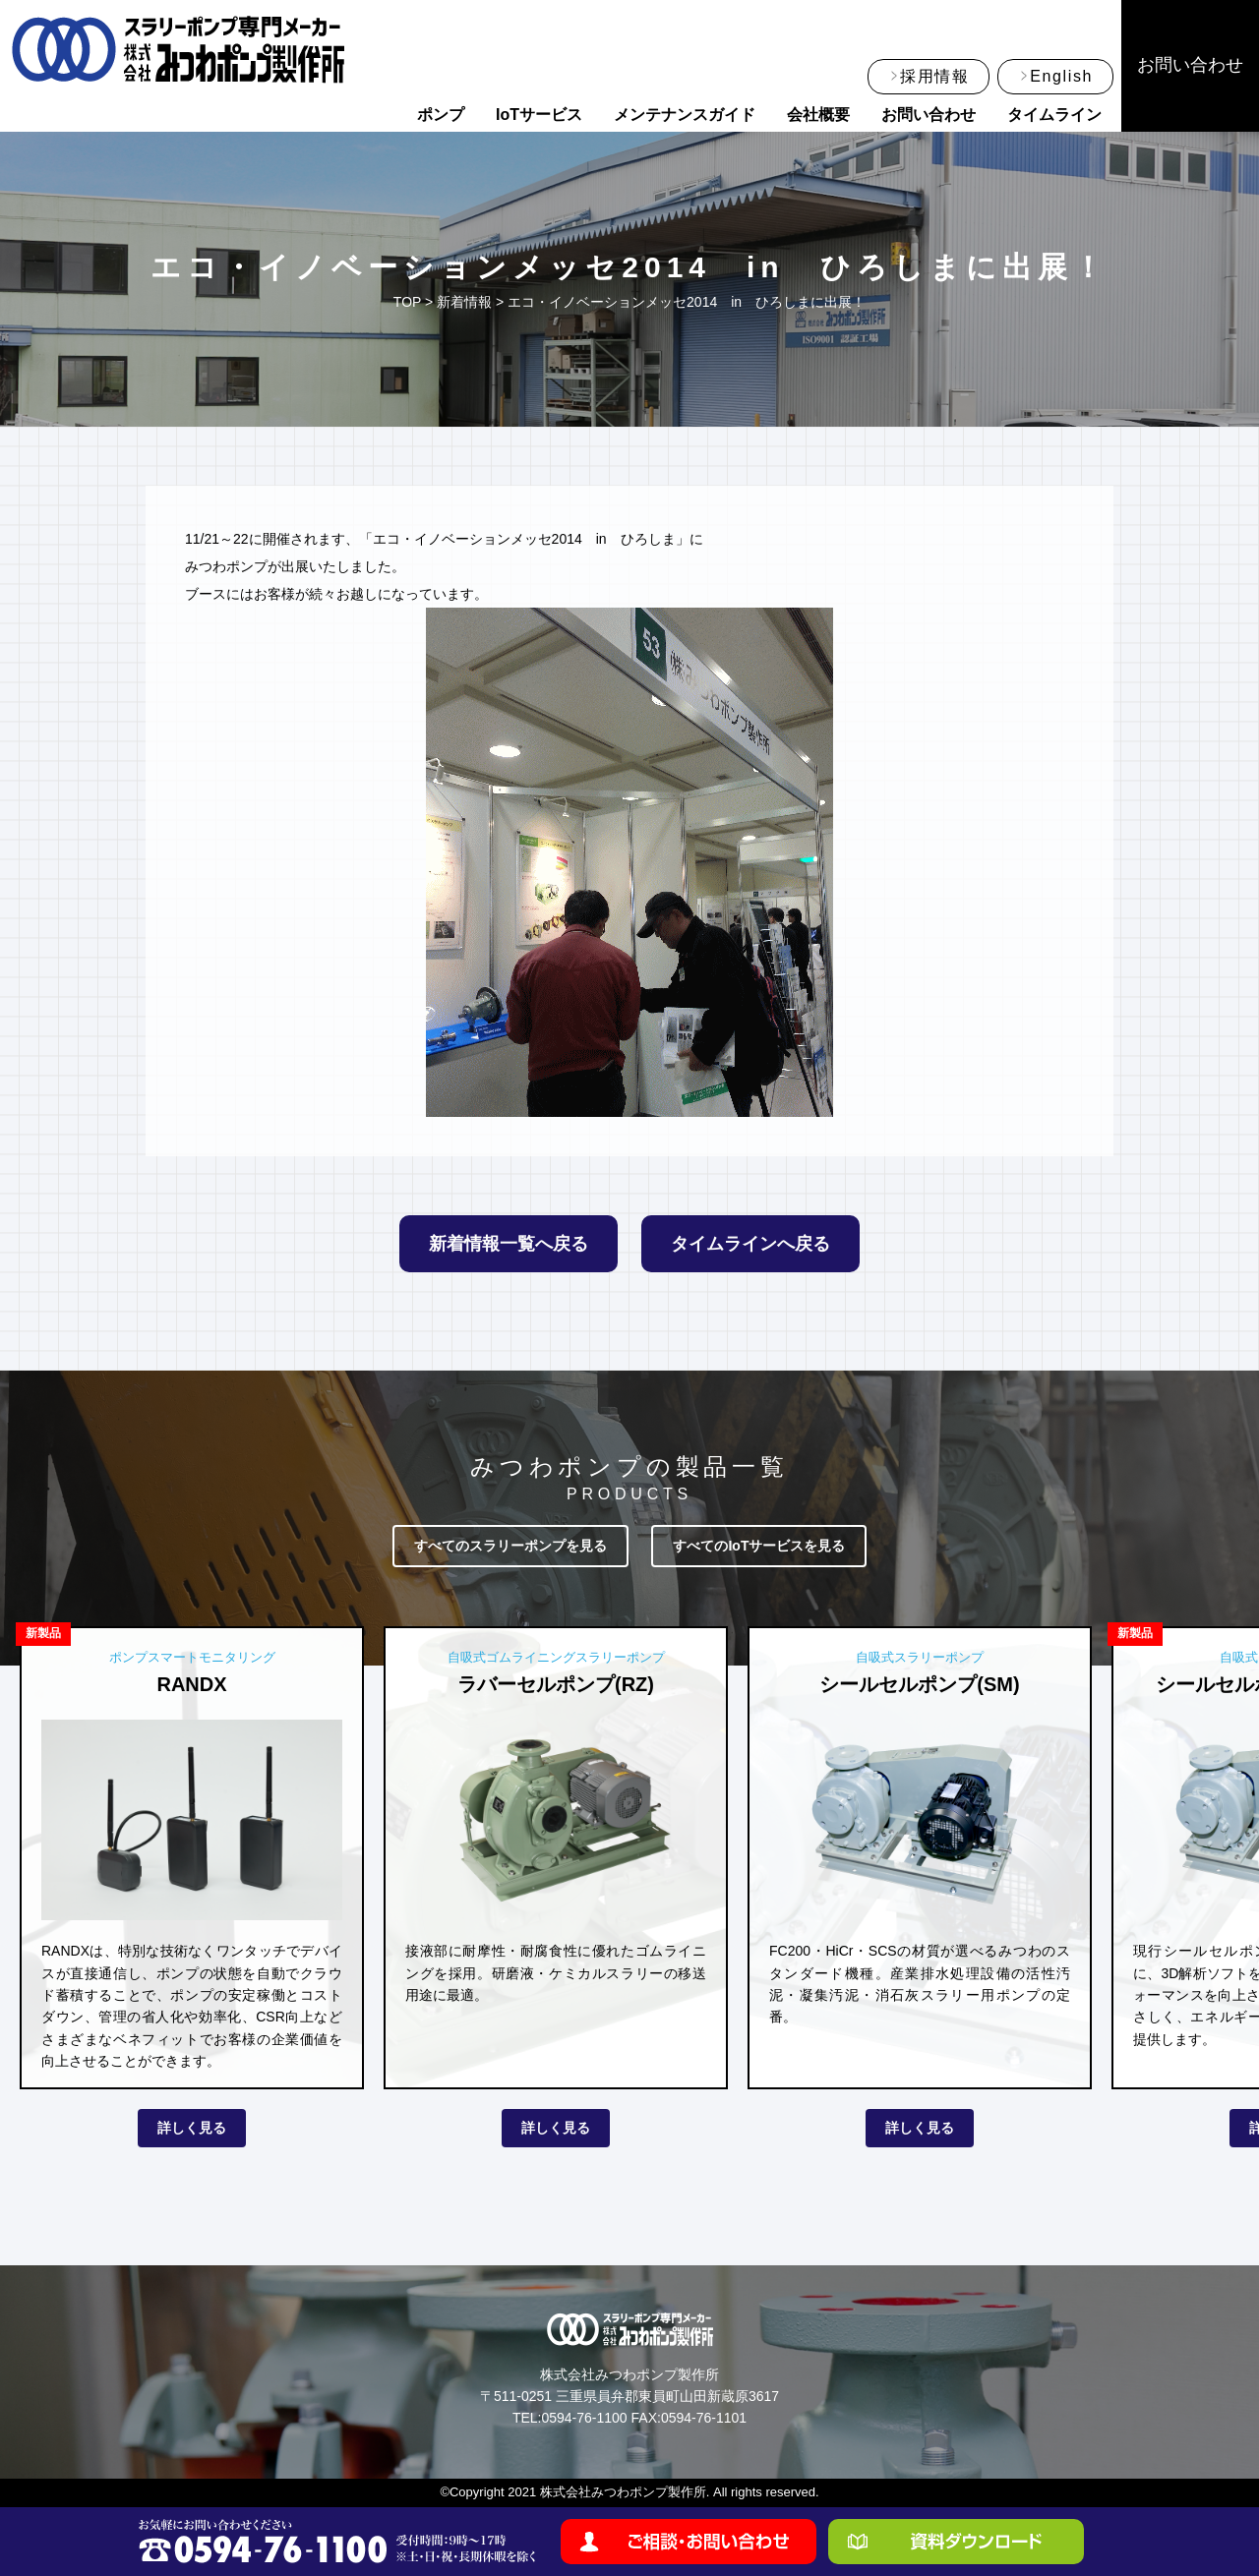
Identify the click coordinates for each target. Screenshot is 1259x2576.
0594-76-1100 (584, 2418)
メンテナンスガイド (684, 114)
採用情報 (934, 76)
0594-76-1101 (704, 2418)
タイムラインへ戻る (750, 1244)
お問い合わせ (928, 114)
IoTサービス (539, 114)
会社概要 (818, 114)
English (1061, 76)
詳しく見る (191, 2128)
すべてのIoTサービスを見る (759, 1545)
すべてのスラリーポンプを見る (510, 1545)
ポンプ (440, 114)
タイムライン (1054, 114)
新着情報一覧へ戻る (508, 1244)
